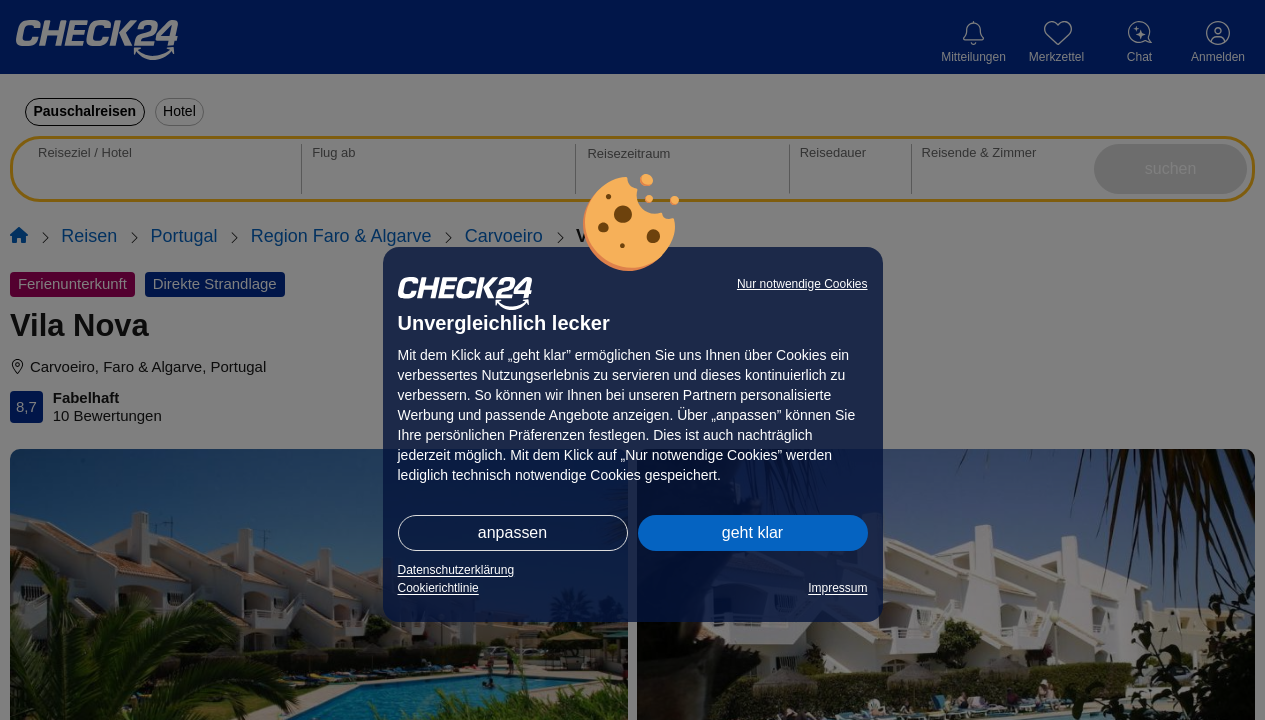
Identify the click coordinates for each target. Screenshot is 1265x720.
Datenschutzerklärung (456, 570)
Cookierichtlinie (438, 588)
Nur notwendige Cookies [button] (802, 284)
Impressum (837, 588)
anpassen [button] (512, 532)
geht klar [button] (752, 532)
